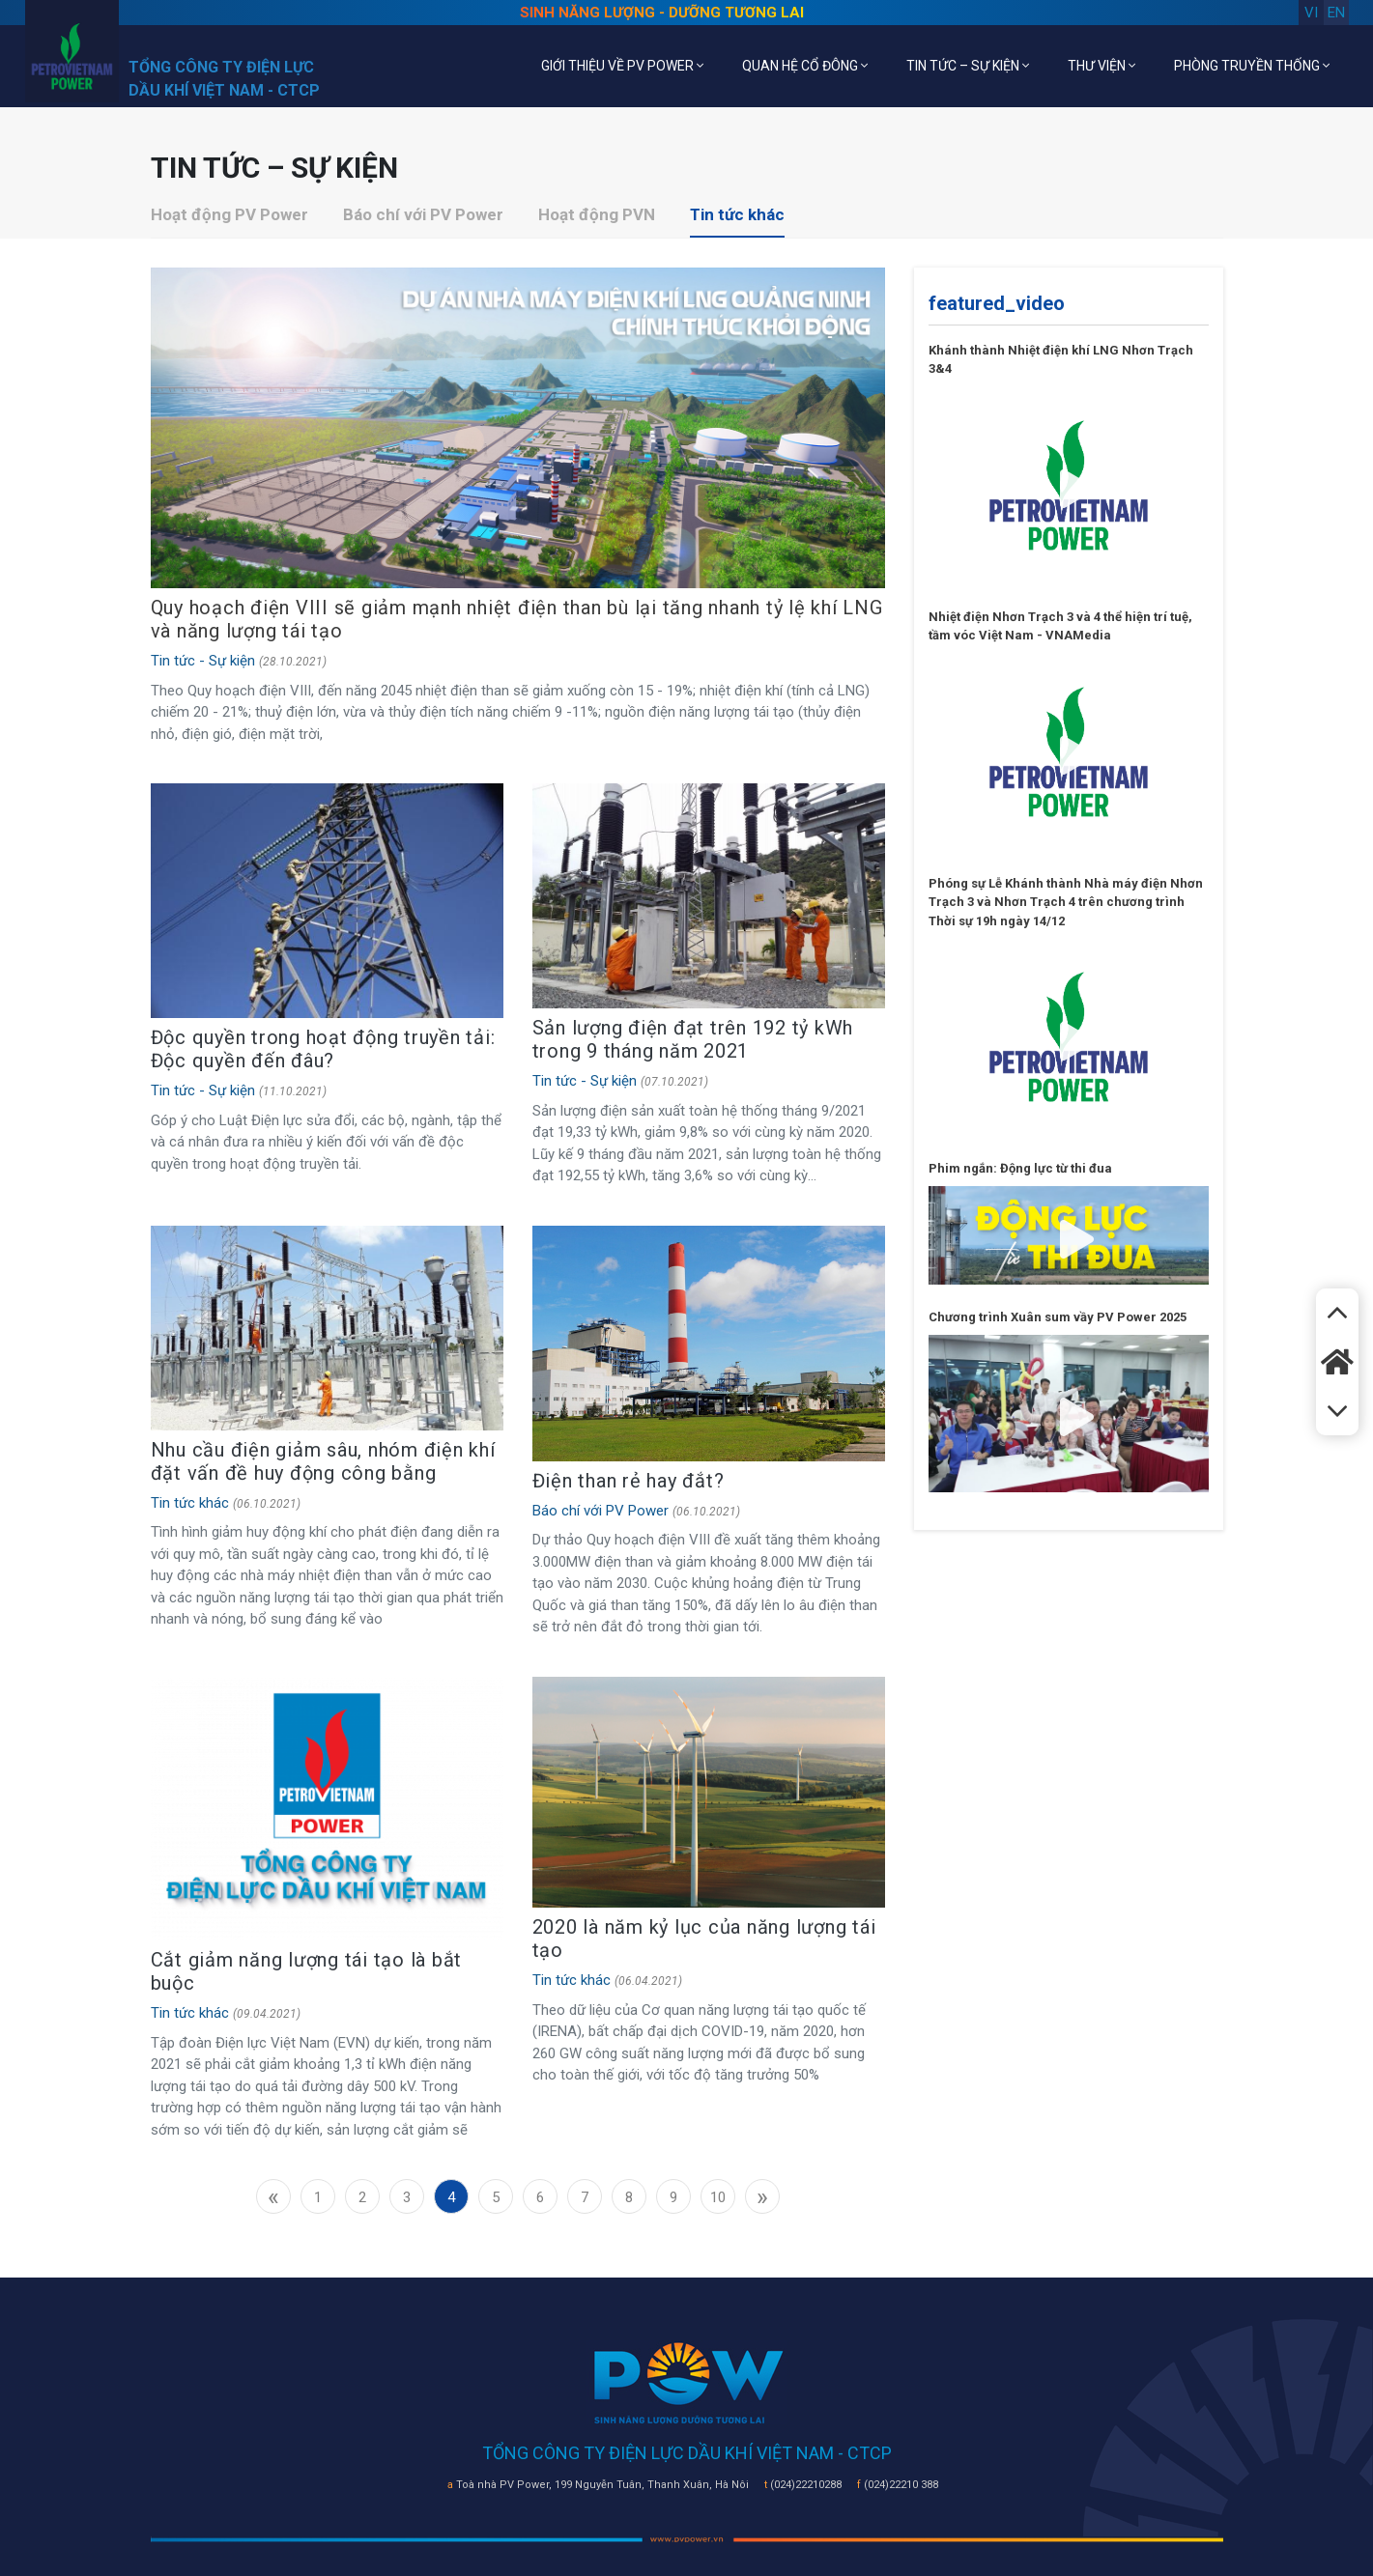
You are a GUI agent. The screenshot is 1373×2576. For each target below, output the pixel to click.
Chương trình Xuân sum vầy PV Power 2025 (1058, 1317)
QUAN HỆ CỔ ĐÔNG (805, 65)
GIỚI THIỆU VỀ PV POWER (622, 65)
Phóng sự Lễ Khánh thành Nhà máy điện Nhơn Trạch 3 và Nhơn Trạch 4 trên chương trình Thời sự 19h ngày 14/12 (1066, 902)
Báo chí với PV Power (423, 214)
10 (718, 2197)
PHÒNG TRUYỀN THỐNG (1252, 65)
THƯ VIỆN (1101, 65)
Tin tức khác (737, 214)
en (1336, 12)
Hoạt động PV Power (229, 214)
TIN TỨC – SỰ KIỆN (967, 65)
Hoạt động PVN (596, 214)
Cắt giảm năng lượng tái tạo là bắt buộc (307, 1971)
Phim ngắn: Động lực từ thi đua (1020, 1168)
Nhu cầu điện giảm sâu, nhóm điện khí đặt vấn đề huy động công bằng (323, 1461)
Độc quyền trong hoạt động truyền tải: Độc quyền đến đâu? (323, 1049)
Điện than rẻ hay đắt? (628, 1480)
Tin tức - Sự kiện (203, 660)
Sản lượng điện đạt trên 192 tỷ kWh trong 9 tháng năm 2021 (693, 1039)
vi (1311, 12)
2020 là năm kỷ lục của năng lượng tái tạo (704, 1938)
